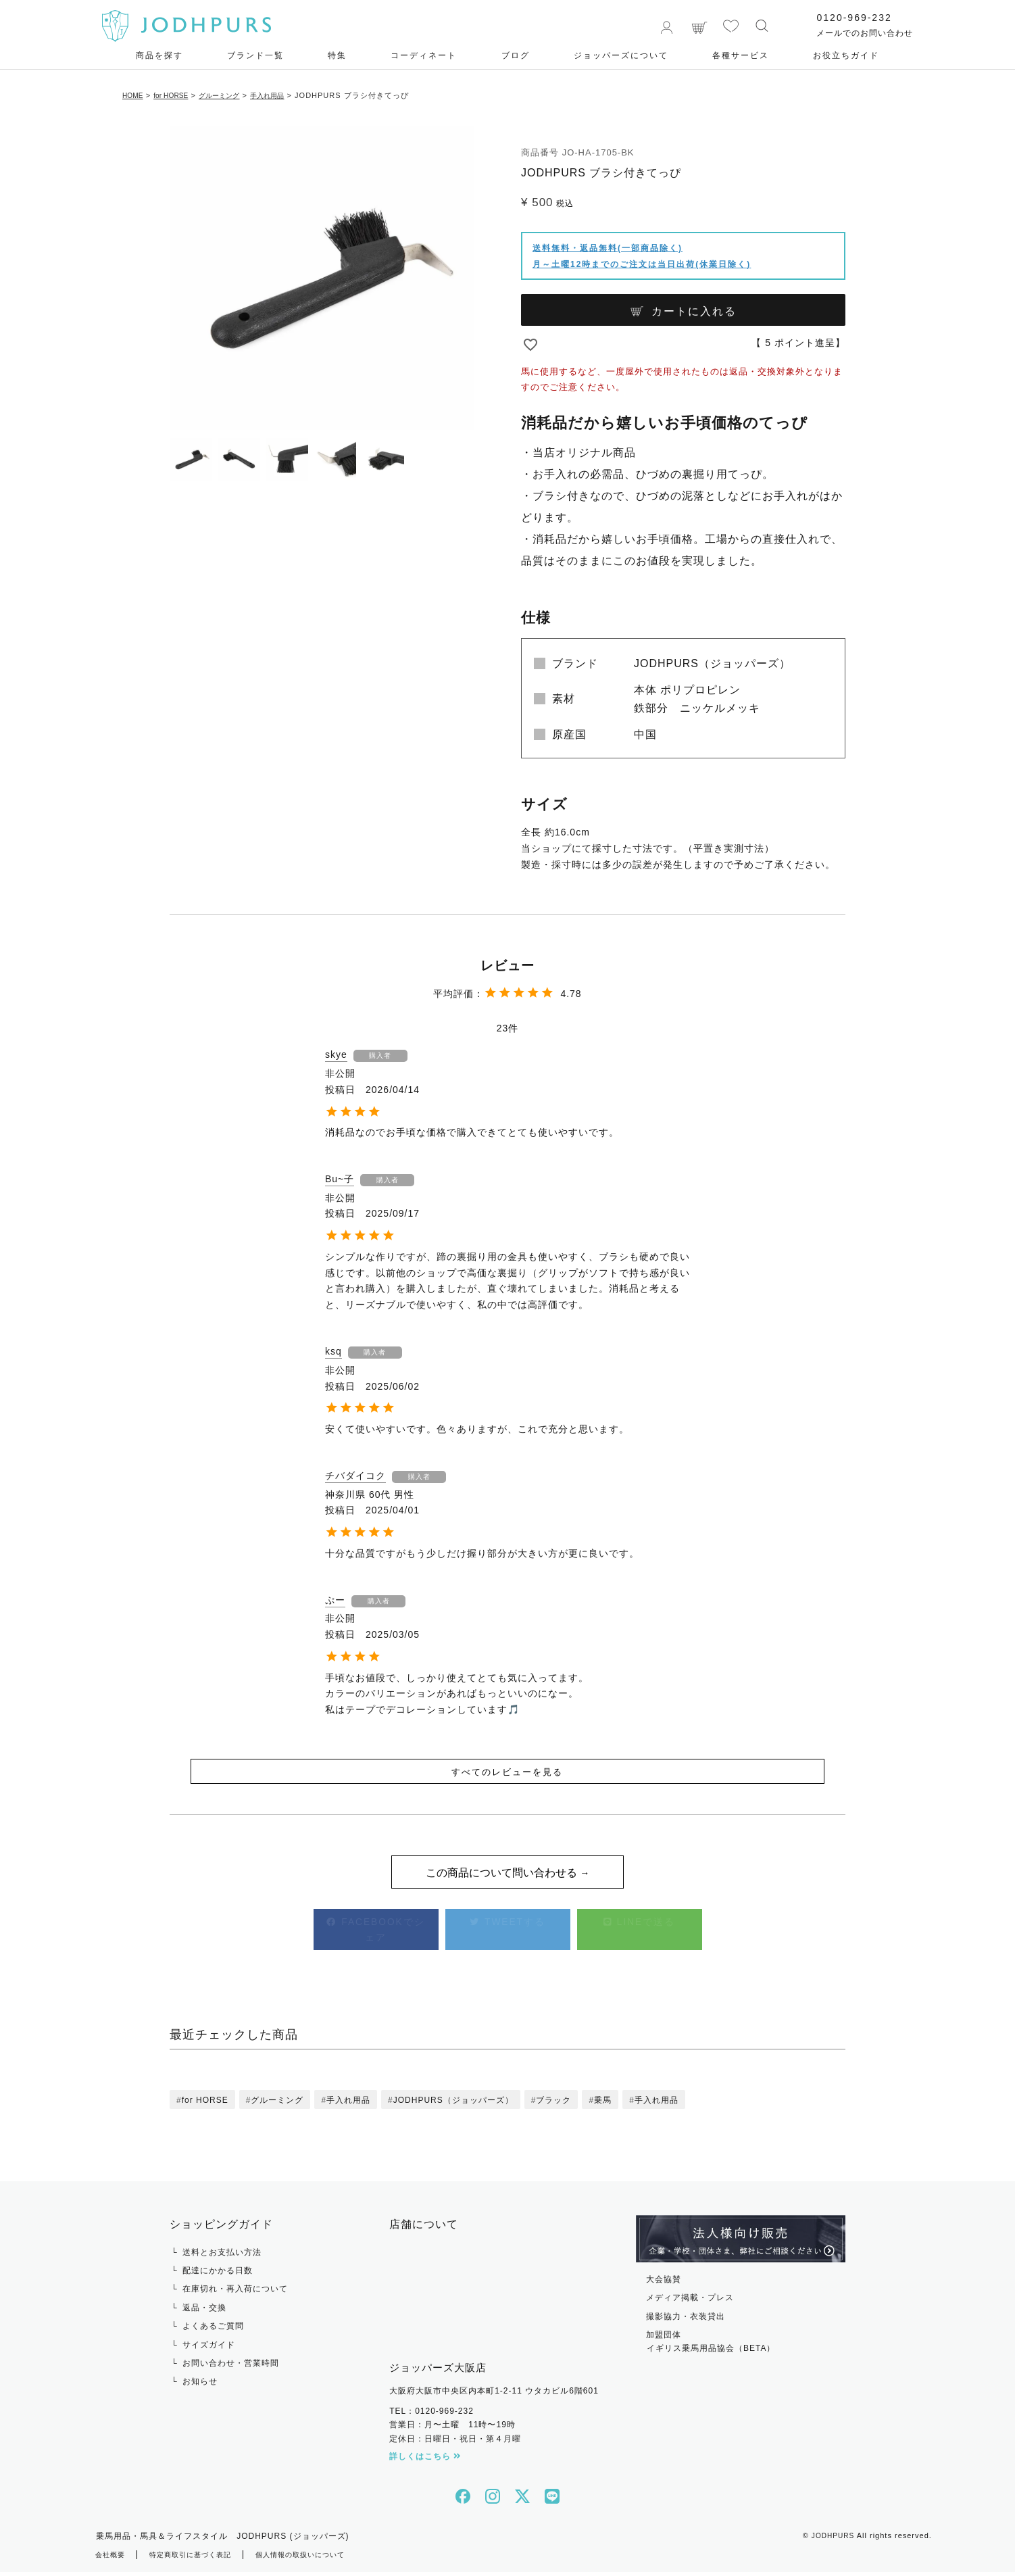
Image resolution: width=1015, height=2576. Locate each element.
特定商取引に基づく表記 (203, 2559)
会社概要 (112, 2559)
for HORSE (179, 95)
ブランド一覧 (255, 55)
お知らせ (200, 2386)
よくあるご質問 (213, 2330)
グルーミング (236, 95)
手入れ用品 (291, 95)
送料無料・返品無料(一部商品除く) (608, 248)
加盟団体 (740, 2347)
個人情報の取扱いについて (328, 2559)
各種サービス (740, 55)
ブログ (515, 55)
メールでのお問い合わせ (857, 33)
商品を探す (159, 55)
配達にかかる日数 (217, 2275)
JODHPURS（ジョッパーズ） (453, 2105)
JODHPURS (831, 2540)
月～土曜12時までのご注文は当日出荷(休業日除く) (642, 264)
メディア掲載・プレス (690, 2302)
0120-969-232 (847, 17)
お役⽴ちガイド (846, 55)
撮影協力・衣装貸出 (685, 2320)
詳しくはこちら (425, 2461)
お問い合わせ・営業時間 (230, 2368)
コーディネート (424, 55)
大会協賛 (663, 2283)
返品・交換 (204, 2311)
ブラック (553, 2105)
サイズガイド (208, 2349)
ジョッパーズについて (621, 55)
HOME (134, 95)
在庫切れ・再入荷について (235, 2293)
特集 (337, 55)
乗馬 (603, 2105)
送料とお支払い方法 (222, 2256)
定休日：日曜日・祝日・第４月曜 (455, 2443)
